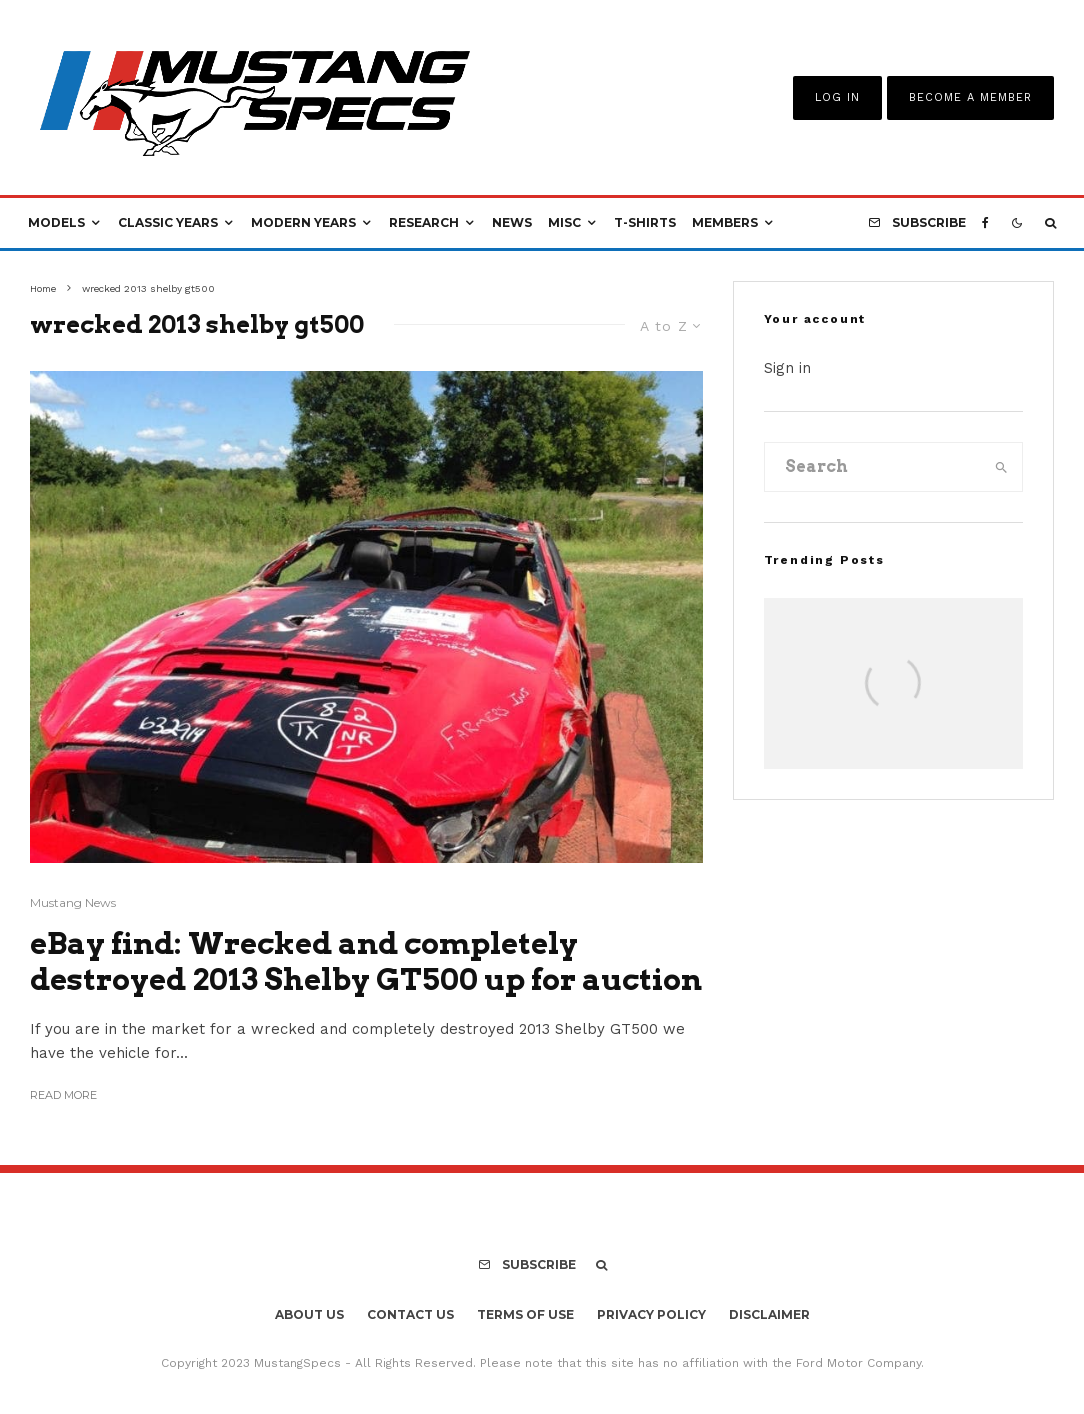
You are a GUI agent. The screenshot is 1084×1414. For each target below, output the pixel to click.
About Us (309, 1314)
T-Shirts (645, 222)
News (512, 222)
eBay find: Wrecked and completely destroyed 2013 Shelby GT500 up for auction (366, 961)
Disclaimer (769, 1314)
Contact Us (410, 1314)
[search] (1001, 467)
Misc (564, 222)
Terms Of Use (525, 1314)
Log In (837, 97)
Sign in (787, 368)
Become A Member (970, 97)
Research (424, 222)
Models (56, 222)
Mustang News (73, 902)
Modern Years (303, 222)
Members (725, 222)
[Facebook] (985, 223)
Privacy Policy (651, 1314)
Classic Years (168, 222)
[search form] (873, 467)
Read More (63, 1095)
